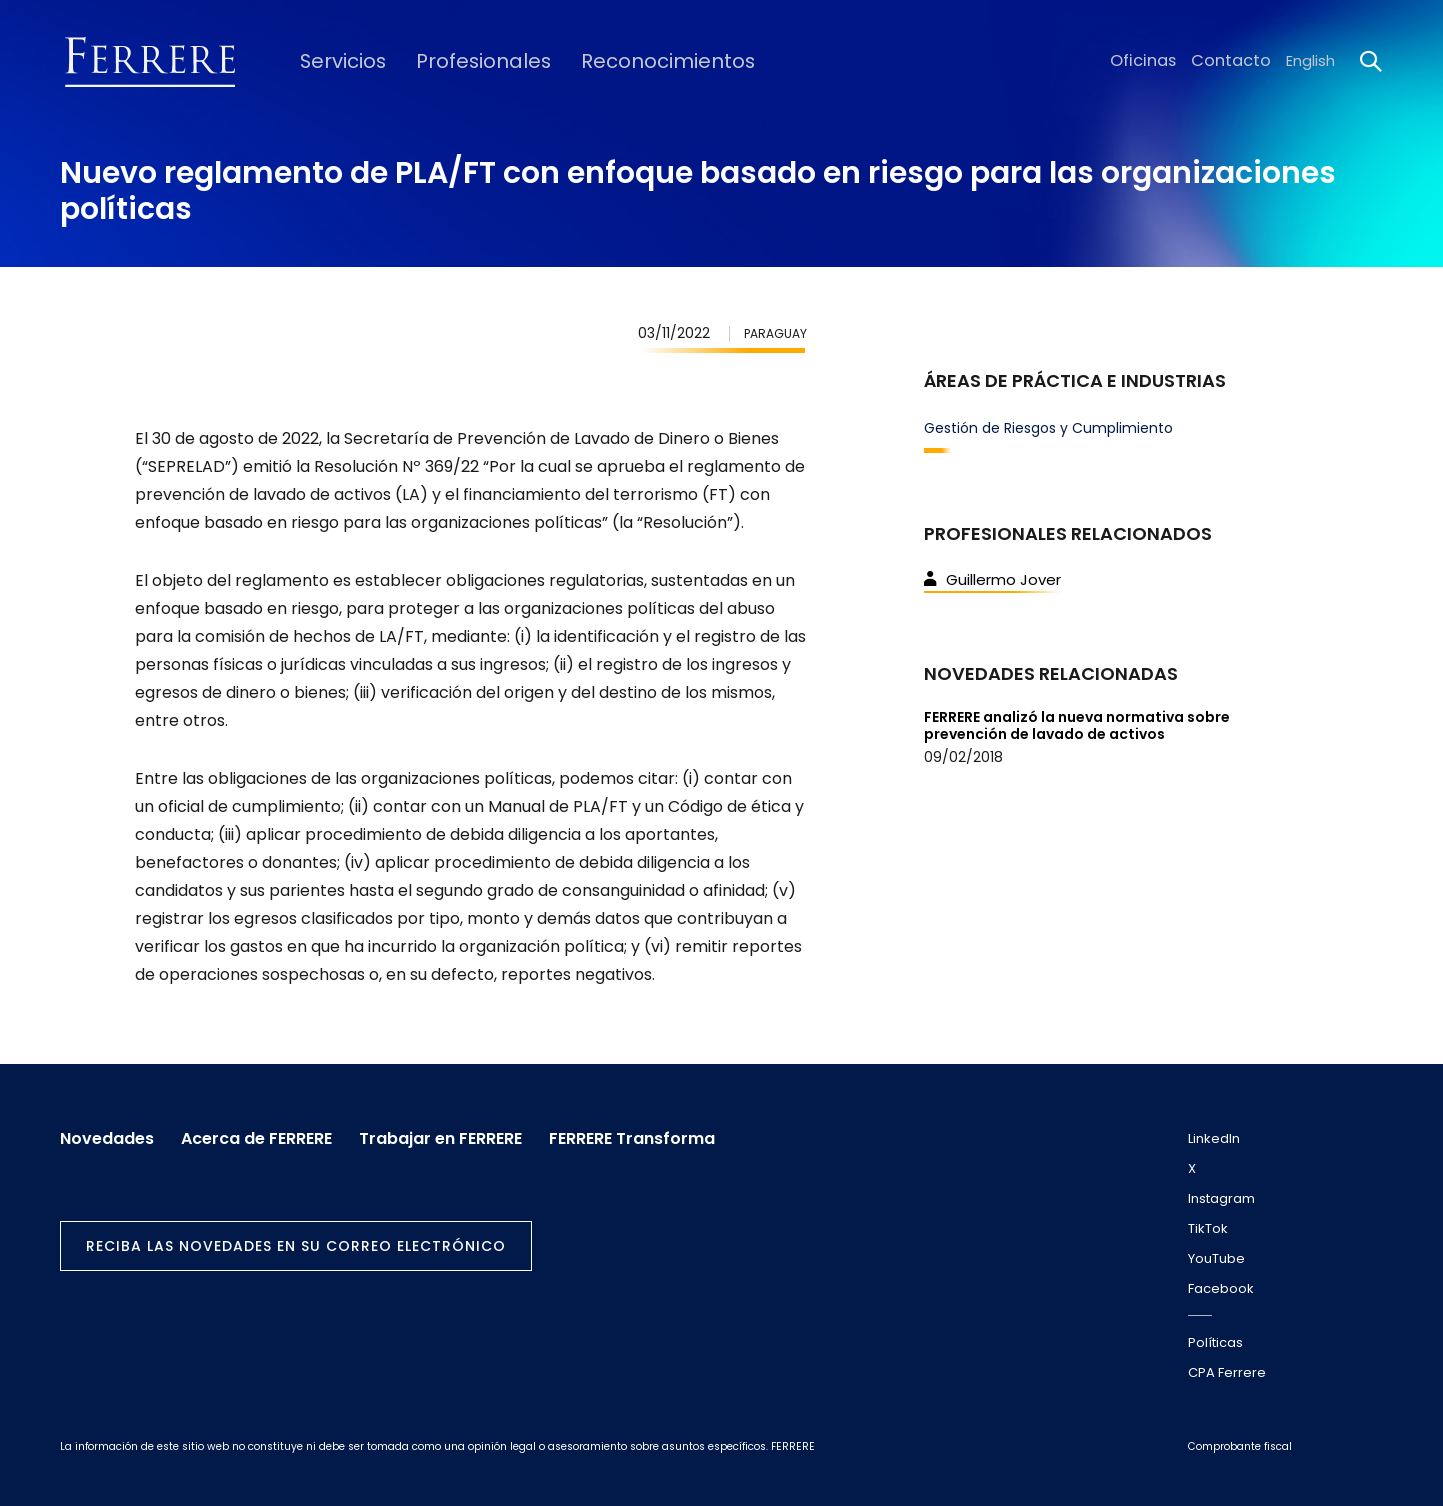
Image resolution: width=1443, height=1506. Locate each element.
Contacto (1235, 61)
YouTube (1216, 1258)
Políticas (1215, 1342)
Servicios (335, 61)
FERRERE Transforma (653, 1135)
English (1310, 61)
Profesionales (463, 61)
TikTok (1208, 1228)
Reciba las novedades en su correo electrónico (296, 1242)
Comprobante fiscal (1240, 1446)
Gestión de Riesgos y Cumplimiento (1048, 428)
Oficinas (1155, 61)
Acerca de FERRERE (263, 1135)
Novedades (107, 1135)
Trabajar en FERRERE (454, 1135)
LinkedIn (1214, 1138)
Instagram (1221, 1198)
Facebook (1221, 1288)
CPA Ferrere (1227, 1372)
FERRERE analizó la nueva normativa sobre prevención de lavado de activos (1077, 725)
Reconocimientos (628, 61)
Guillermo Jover (992, 579)
